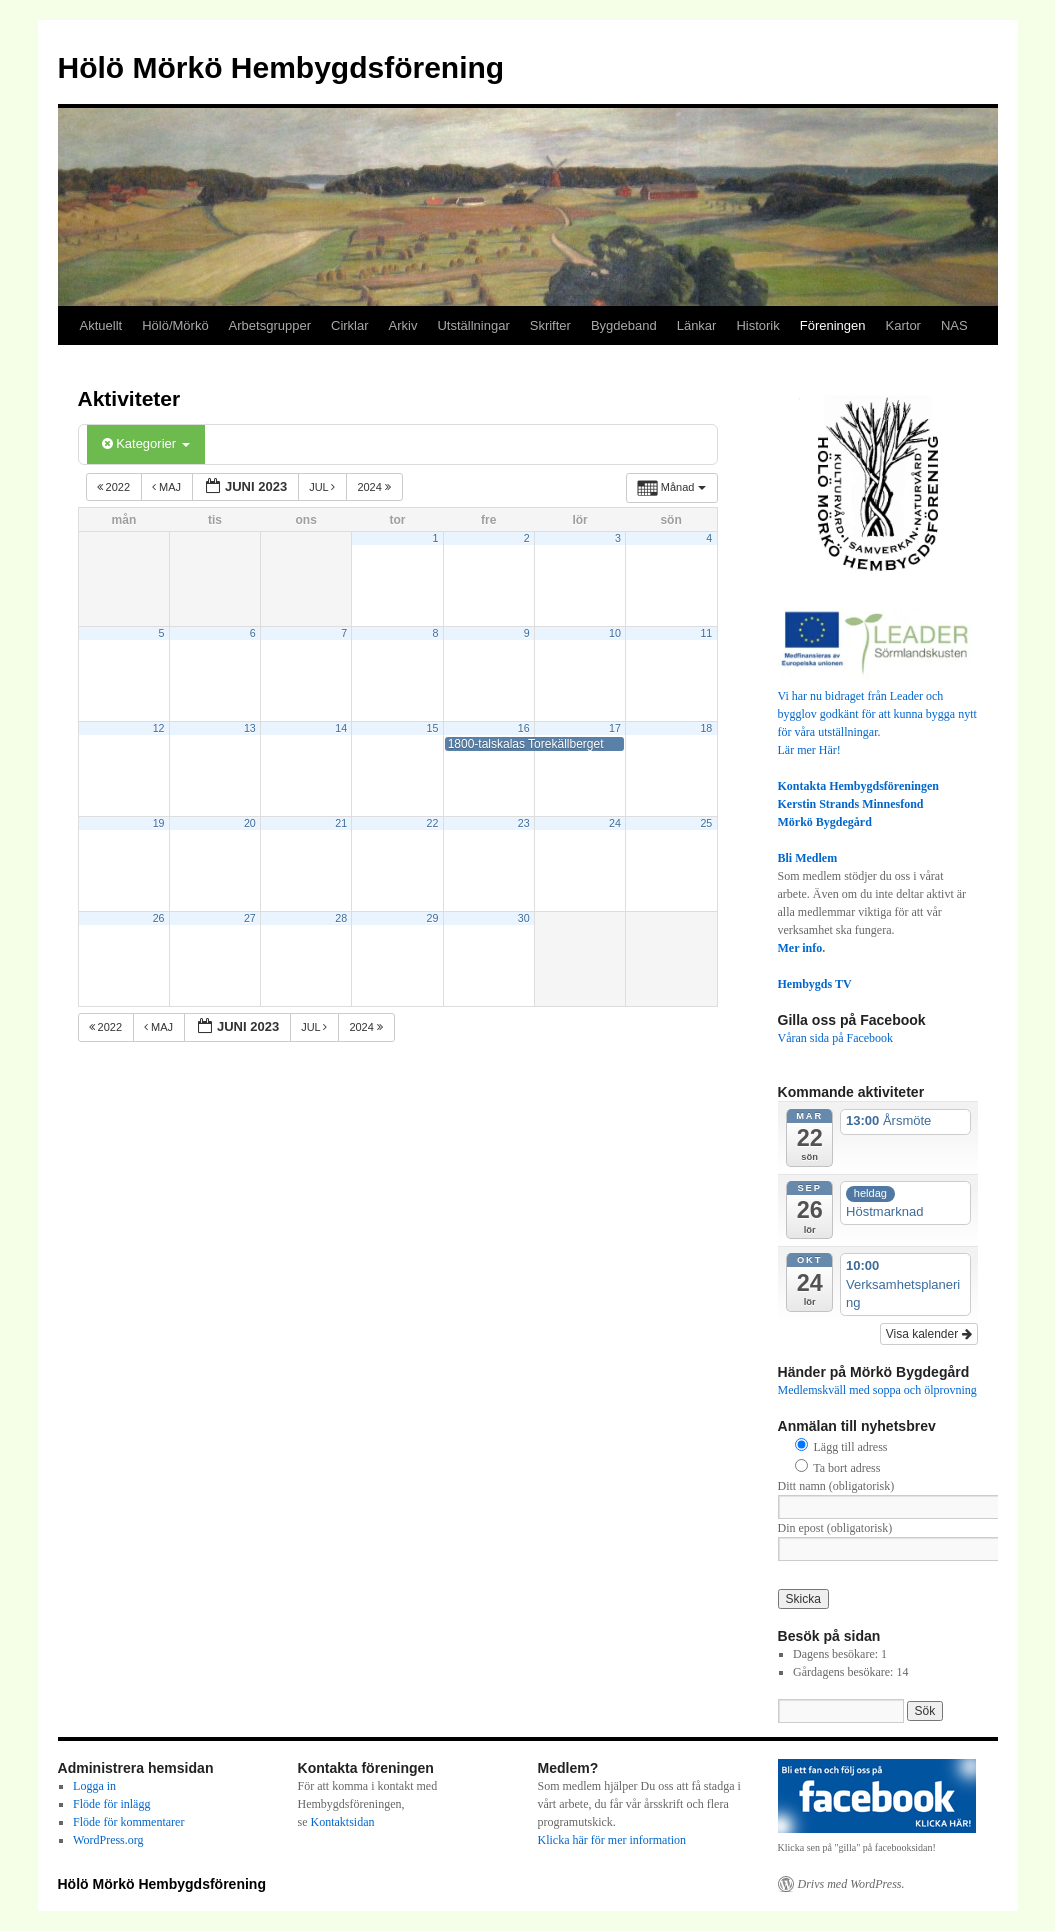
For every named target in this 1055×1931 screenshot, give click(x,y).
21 (341, 823)
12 (159, 728)
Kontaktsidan (343, 1822)
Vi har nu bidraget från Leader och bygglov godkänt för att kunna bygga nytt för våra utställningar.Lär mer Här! (878, 714)
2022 (115, 487)
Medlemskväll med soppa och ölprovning (877, 1390)
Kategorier (146, 443)
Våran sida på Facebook (836, 1038)
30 (524, 918)
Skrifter (550, 325)
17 (615, 728)
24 (615, 823)
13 (250, 728)
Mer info (800, 948)
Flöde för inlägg (111, 1804)
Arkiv (403, 325)
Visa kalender (929, 1334)
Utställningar (473, 325)
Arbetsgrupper (270, 325)
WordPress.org (108, 1840)
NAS (954, 325)
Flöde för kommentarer (128, 1822)
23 (524, 823)
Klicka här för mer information (612, 1840)
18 (706, 728)
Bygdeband (624, 325)
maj (168, 487)
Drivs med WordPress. (851, 1884)
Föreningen (833, 325)
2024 (375, 487)
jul (323, 487)
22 (433, 823)
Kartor (903, 325)
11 (706, 633)
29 (433, 918)
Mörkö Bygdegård (825, 822)
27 (250, 918)
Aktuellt (101, 325)
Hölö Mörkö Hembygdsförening (281, 67)
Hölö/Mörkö (175, 325)
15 (433, 728)
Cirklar (350, 325)
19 (159, 823)
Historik (757, 325)
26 (159, 918)
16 (524, 728)
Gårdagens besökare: (844, 1672)
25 (706, 823)
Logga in (94, 1786)
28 (341, 918)
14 (341, 728)
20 (250, 823)
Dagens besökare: (837, 1654)
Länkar (697, 325)
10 (615, 633)
